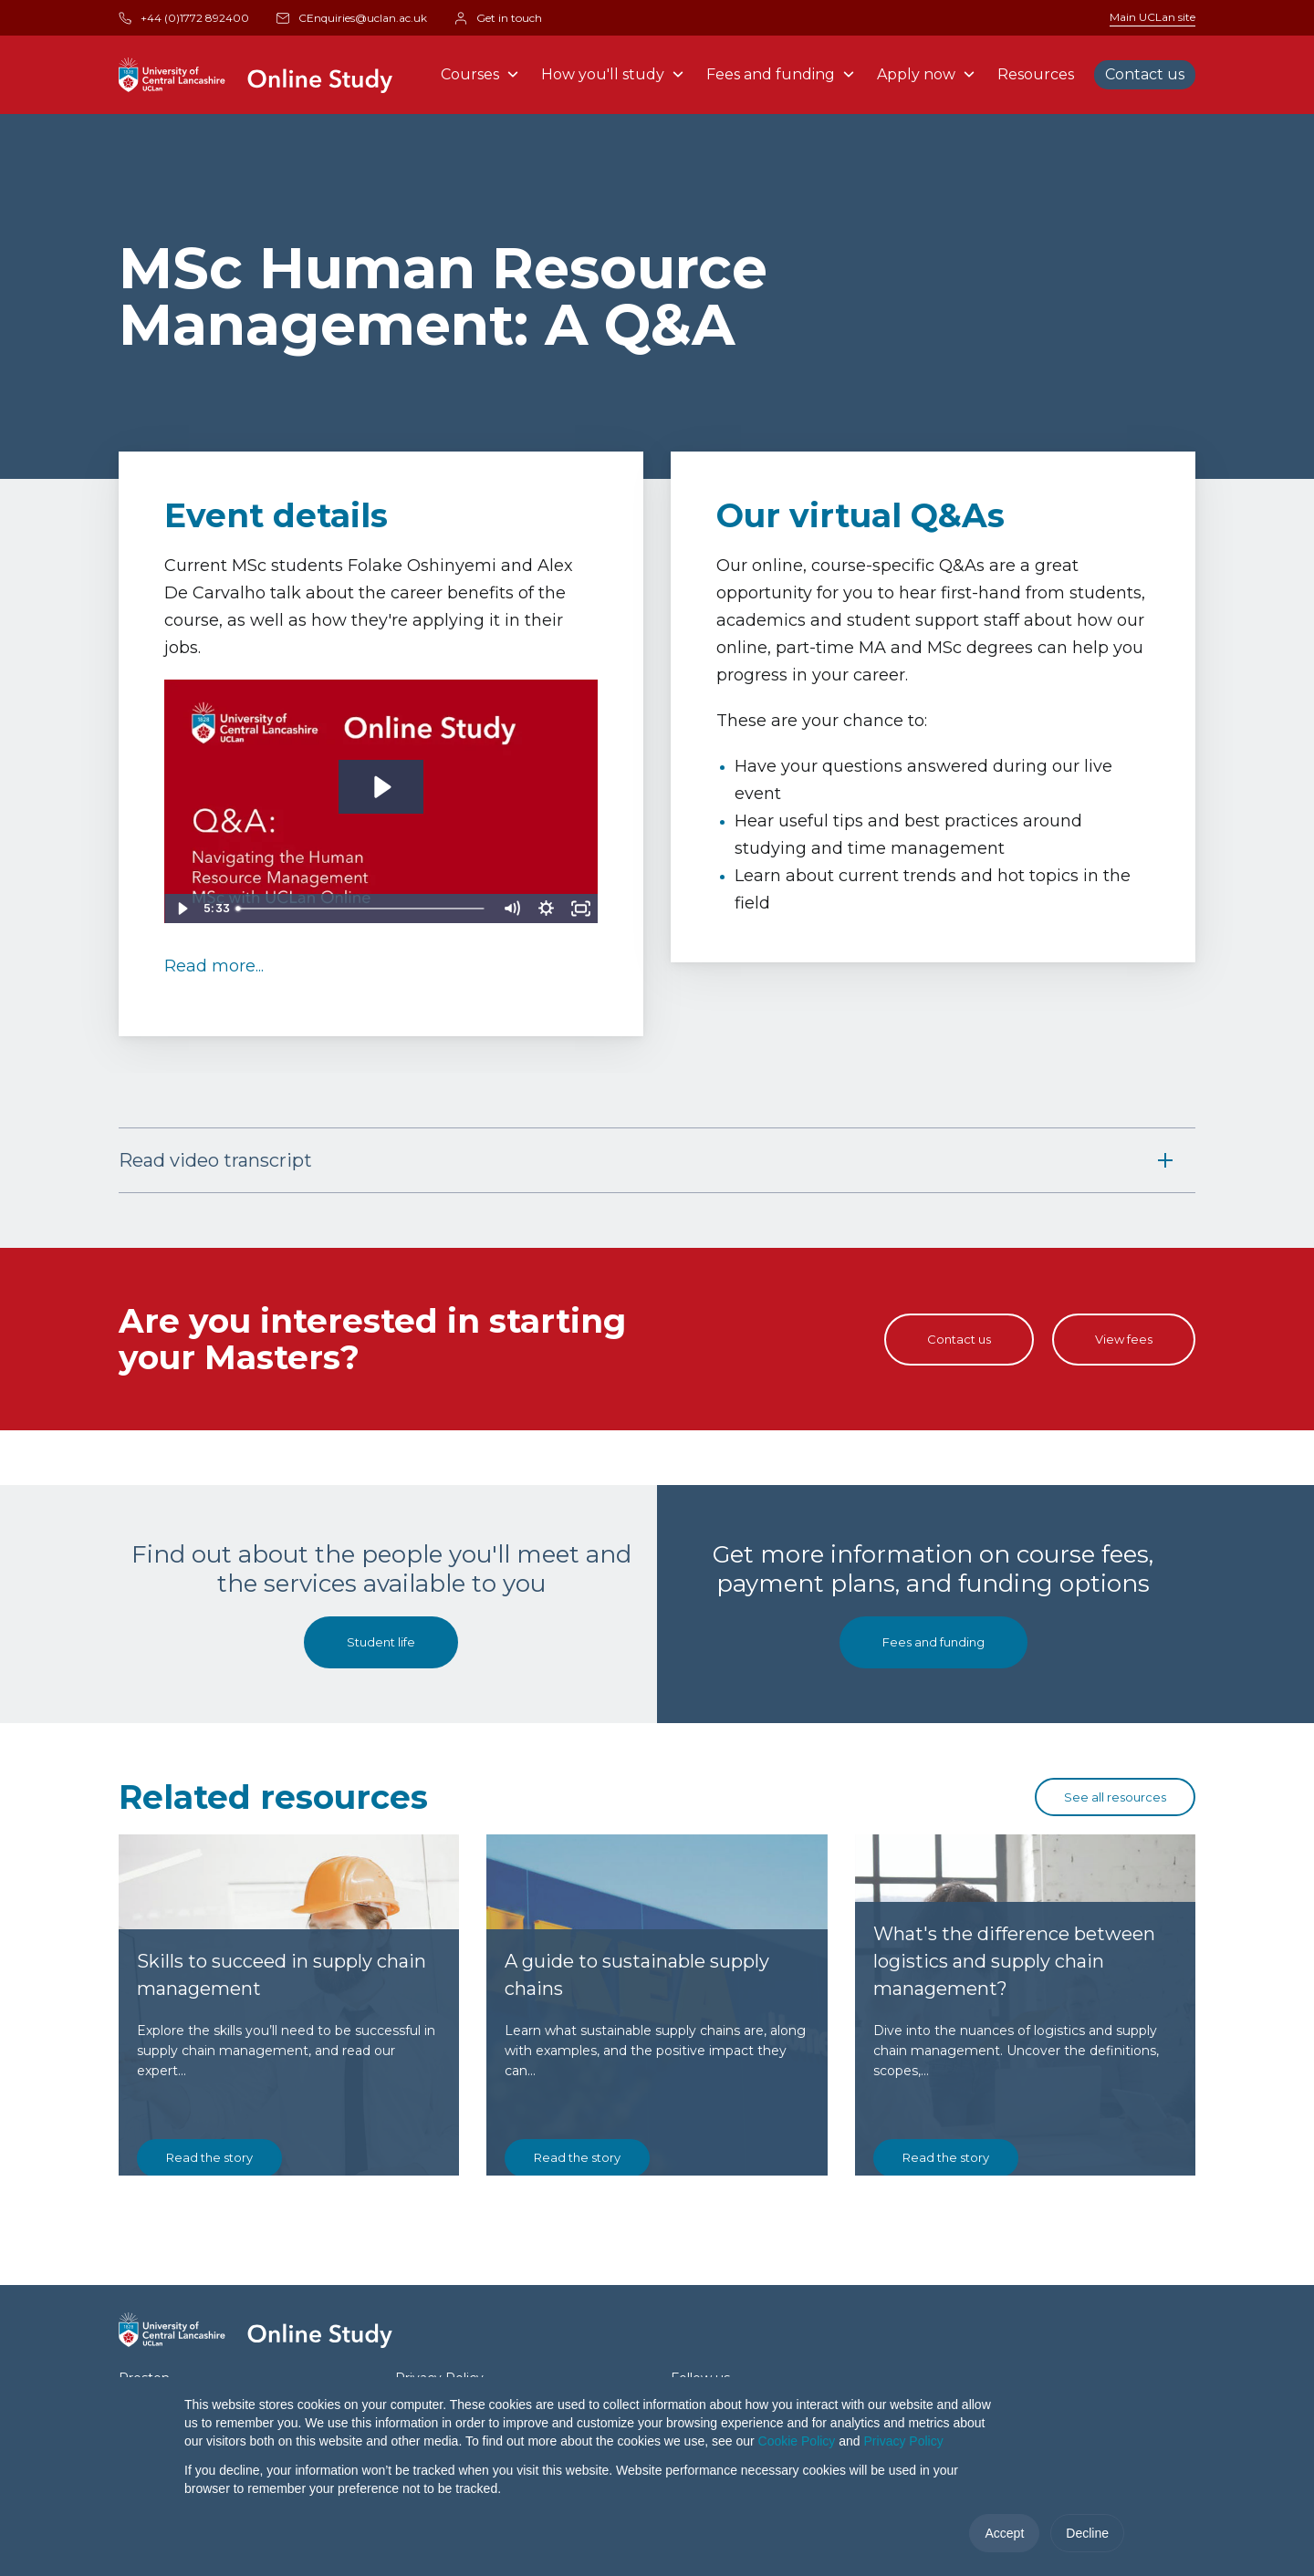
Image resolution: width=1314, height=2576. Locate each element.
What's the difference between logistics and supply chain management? (1014, 2119)
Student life (381, 1642)
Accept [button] (1004, 2533)
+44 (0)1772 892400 (184, 18)
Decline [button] (1087, 2533)
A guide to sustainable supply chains (637, 2132)
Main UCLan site (1152, 17)
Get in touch (498, 18)
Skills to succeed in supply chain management (281, 2132)
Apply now (926, 74)
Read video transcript (215, 1160)
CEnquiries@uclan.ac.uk (351, 18)
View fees (1123, 1339)
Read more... (214, 966)
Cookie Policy (797, 2441)
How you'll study (612, 74)
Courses (480, 74)
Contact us (1144, 74)
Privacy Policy (904, 2441)
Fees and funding (780, 74)
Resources (1035, 74)
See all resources (1115, 1797)
